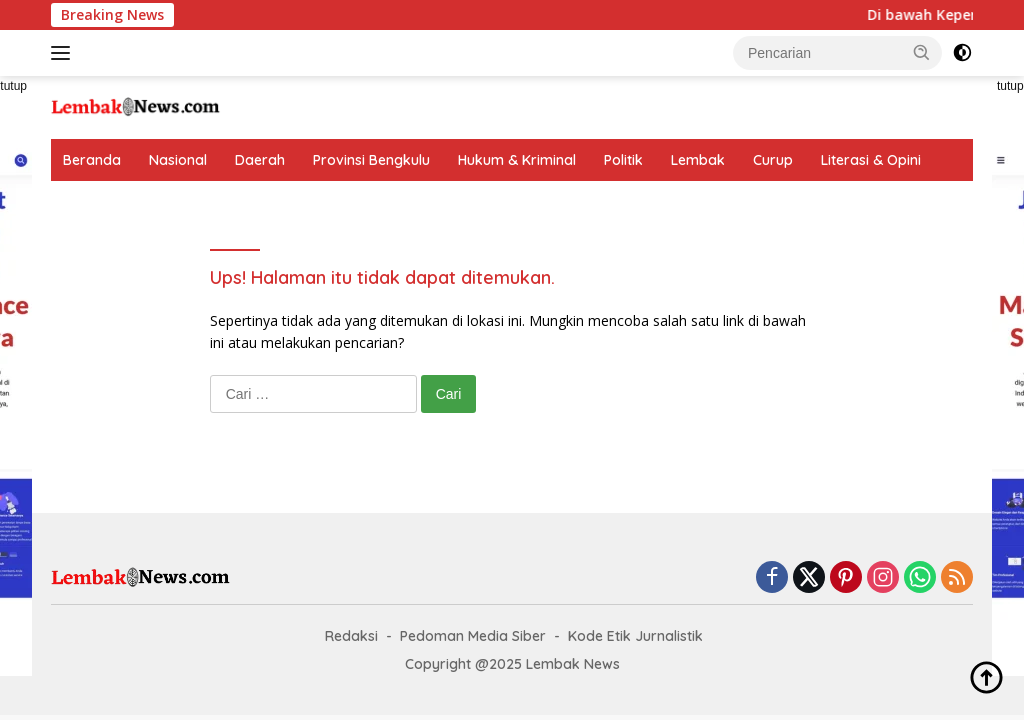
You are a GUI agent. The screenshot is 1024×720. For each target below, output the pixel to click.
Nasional (178, 160)
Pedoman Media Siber (473, 636)
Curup (773, 160)
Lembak (698, 160)
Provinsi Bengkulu (371, 160)
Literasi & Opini (871, 160)
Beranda (92, 160)
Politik (623, 160)
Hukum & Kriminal (517, 160)
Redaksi (351, 636)
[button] (922, 52)
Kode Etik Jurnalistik (635, 636)
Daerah (260, 160)
